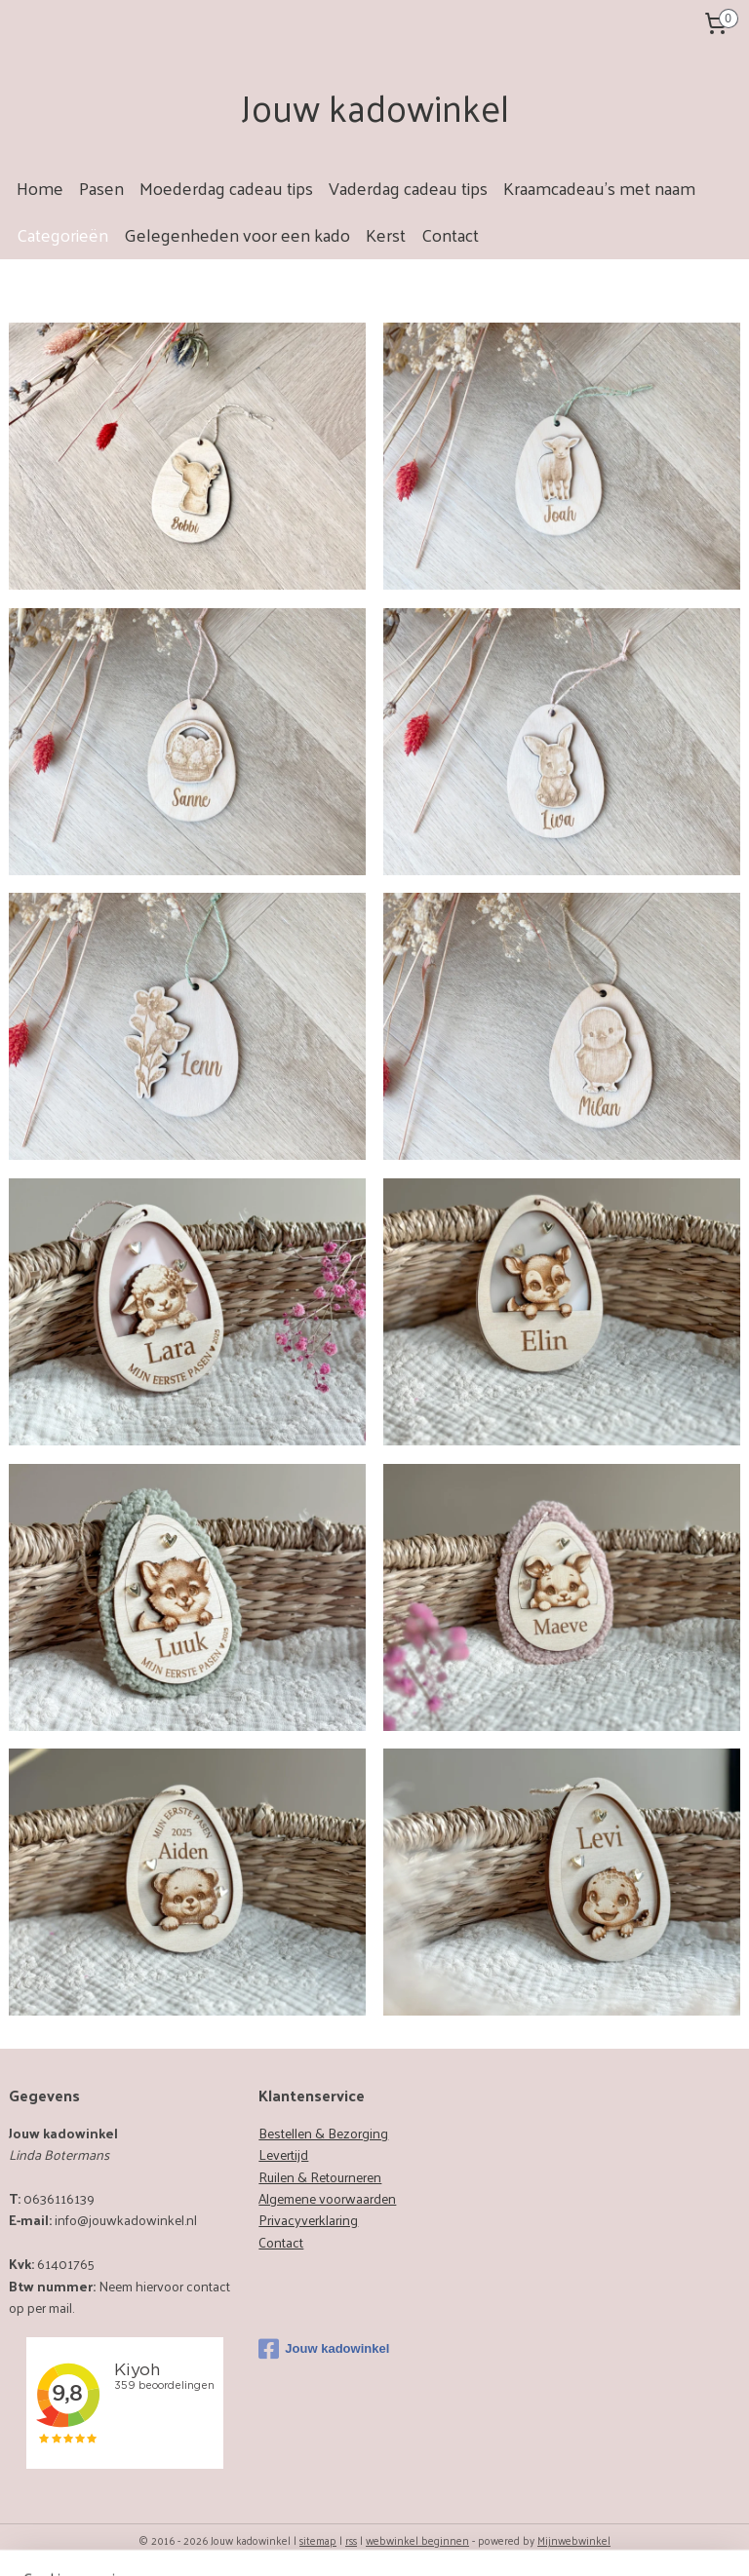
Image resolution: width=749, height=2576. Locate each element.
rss (351, 2540)
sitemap (317, 2540)
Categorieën (62, 234)
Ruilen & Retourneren (319, 2177)
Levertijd (283, 2154)
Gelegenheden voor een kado (237, 234)
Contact (450, 234)
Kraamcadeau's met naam (599, 188)
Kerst (386, 234)
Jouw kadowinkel (323, 2349)
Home (40, 188)
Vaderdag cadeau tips (408, 188)
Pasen (101, 188)
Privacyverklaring (308, 2220)
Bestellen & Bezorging (323, 2133)
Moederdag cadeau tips (226, 188)
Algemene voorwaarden (327, 2198)
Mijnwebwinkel (574, 2540)
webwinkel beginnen (417, 2540)
